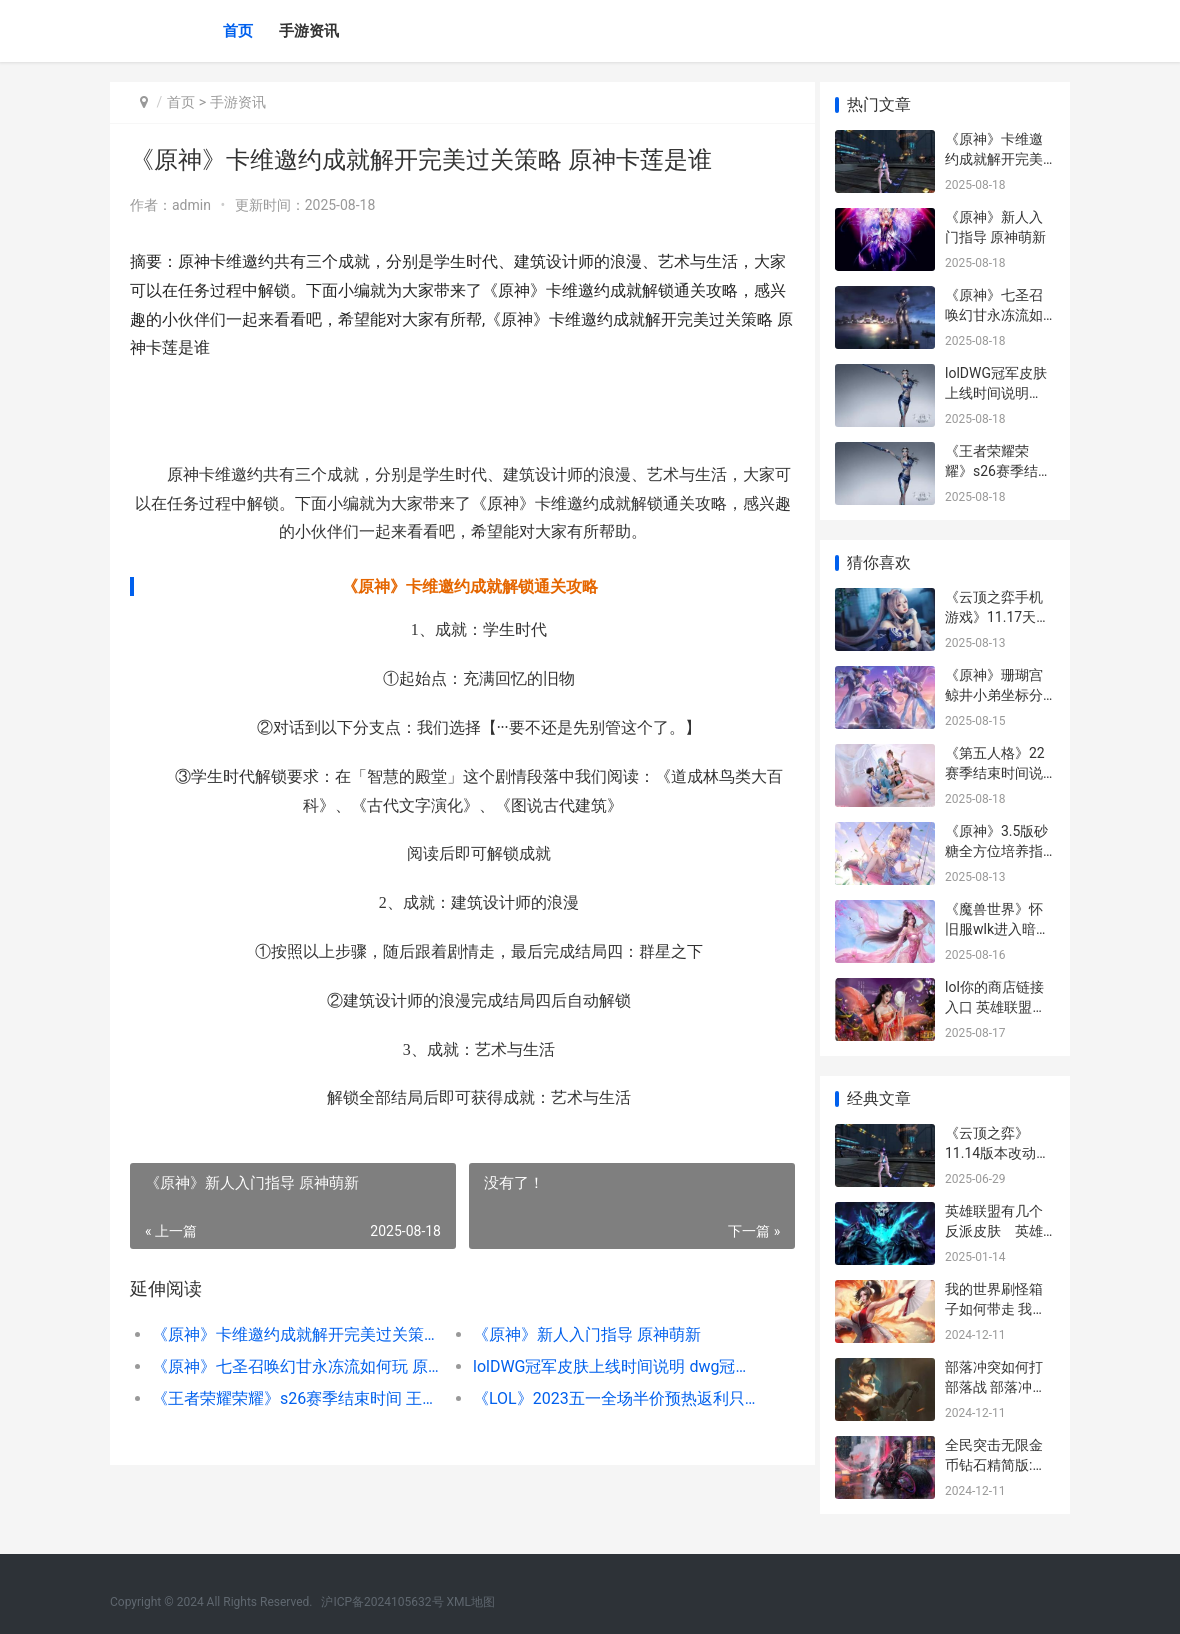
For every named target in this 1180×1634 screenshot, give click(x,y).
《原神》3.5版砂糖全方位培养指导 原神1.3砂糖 (996, 850)
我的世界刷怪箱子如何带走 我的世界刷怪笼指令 (995, 1308)
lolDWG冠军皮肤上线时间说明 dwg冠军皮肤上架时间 (606, 1366)
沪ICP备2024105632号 (382, 1602)
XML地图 (471, 1602)
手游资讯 (309, 31)
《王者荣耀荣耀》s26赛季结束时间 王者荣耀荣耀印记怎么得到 (293, 1398)
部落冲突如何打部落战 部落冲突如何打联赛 (995, 1386)
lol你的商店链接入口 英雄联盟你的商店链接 (995, 1006)
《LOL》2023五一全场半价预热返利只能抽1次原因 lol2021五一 (606, 1398)
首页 (238, 31)
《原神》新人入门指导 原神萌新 (579, 1334)
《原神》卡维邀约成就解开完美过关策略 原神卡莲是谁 (293, 1334)
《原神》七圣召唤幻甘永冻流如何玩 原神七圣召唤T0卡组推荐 (293, 1366)
